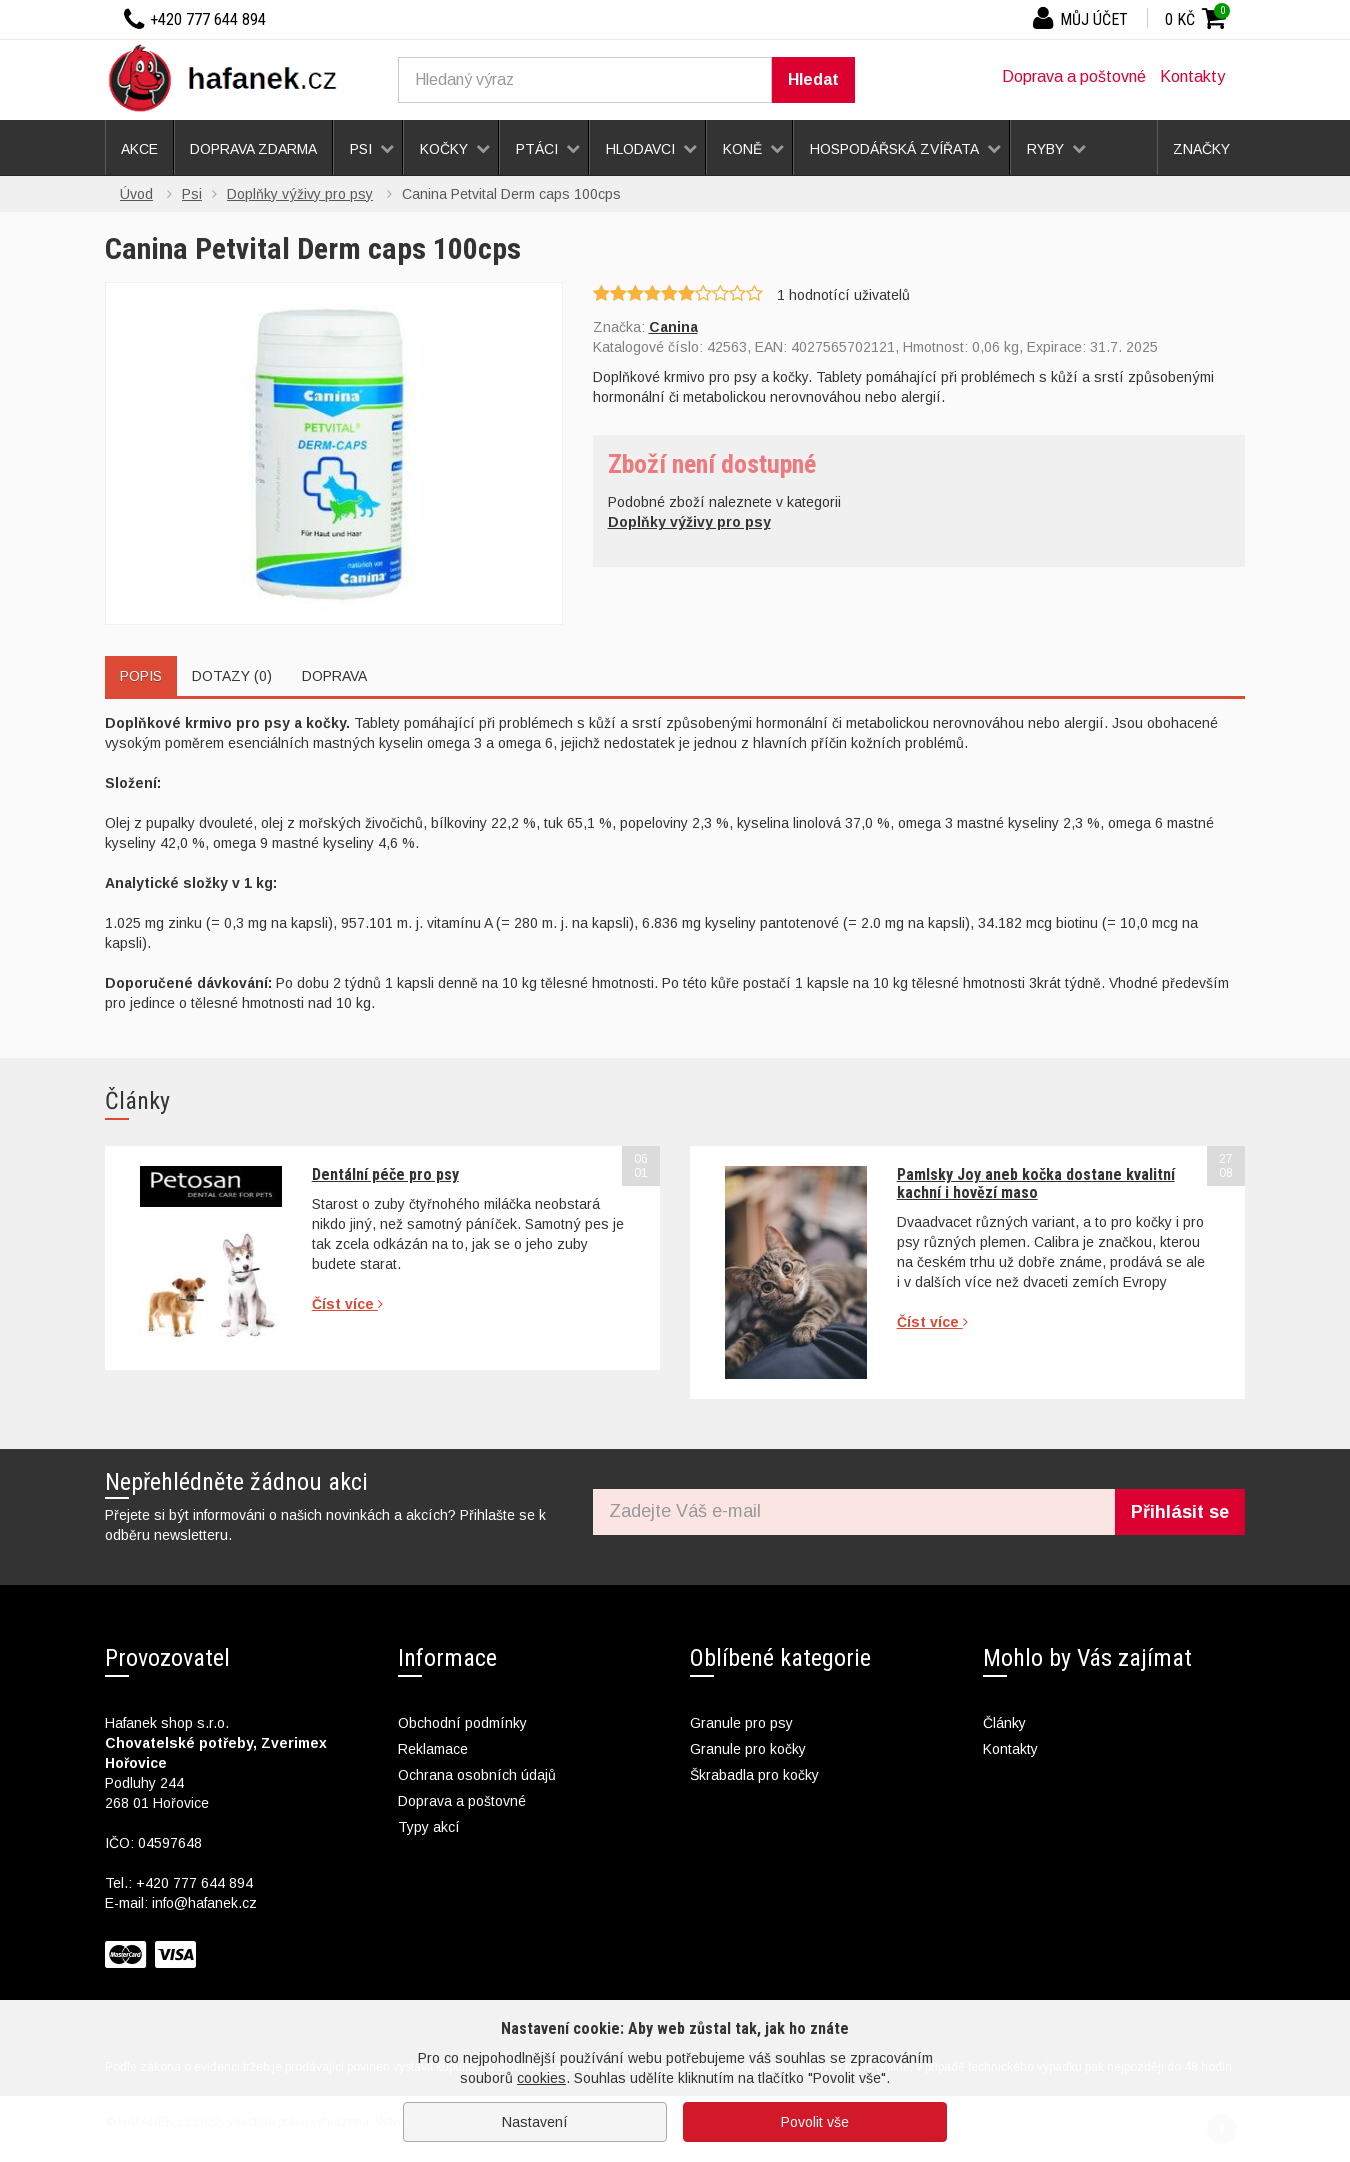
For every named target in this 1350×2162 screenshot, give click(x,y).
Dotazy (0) (232, 676)
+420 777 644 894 (194, 1883)
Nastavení (535, 2122)
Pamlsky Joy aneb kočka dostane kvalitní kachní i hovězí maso (1036, 1183)
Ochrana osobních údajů (477, 1775)
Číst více (347, 1304)
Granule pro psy (741, 1723)
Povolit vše (815, 2122)
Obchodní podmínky (462, 1723)
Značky (1201, 149)
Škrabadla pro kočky (754, 1775)
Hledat (813, 79)
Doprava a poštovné (1074, 76)
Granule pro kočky (748, 1749)
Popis (141, 676)
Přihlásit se (1180, 1512)
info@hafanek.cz (204, 1903)
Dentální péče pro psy (385, 1174)
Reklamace (433, 1749)
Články (1004, 1723)
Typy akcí (429, 1827)
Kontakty (1192, 76)
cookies (541, 2078)
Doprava (334, 676)
